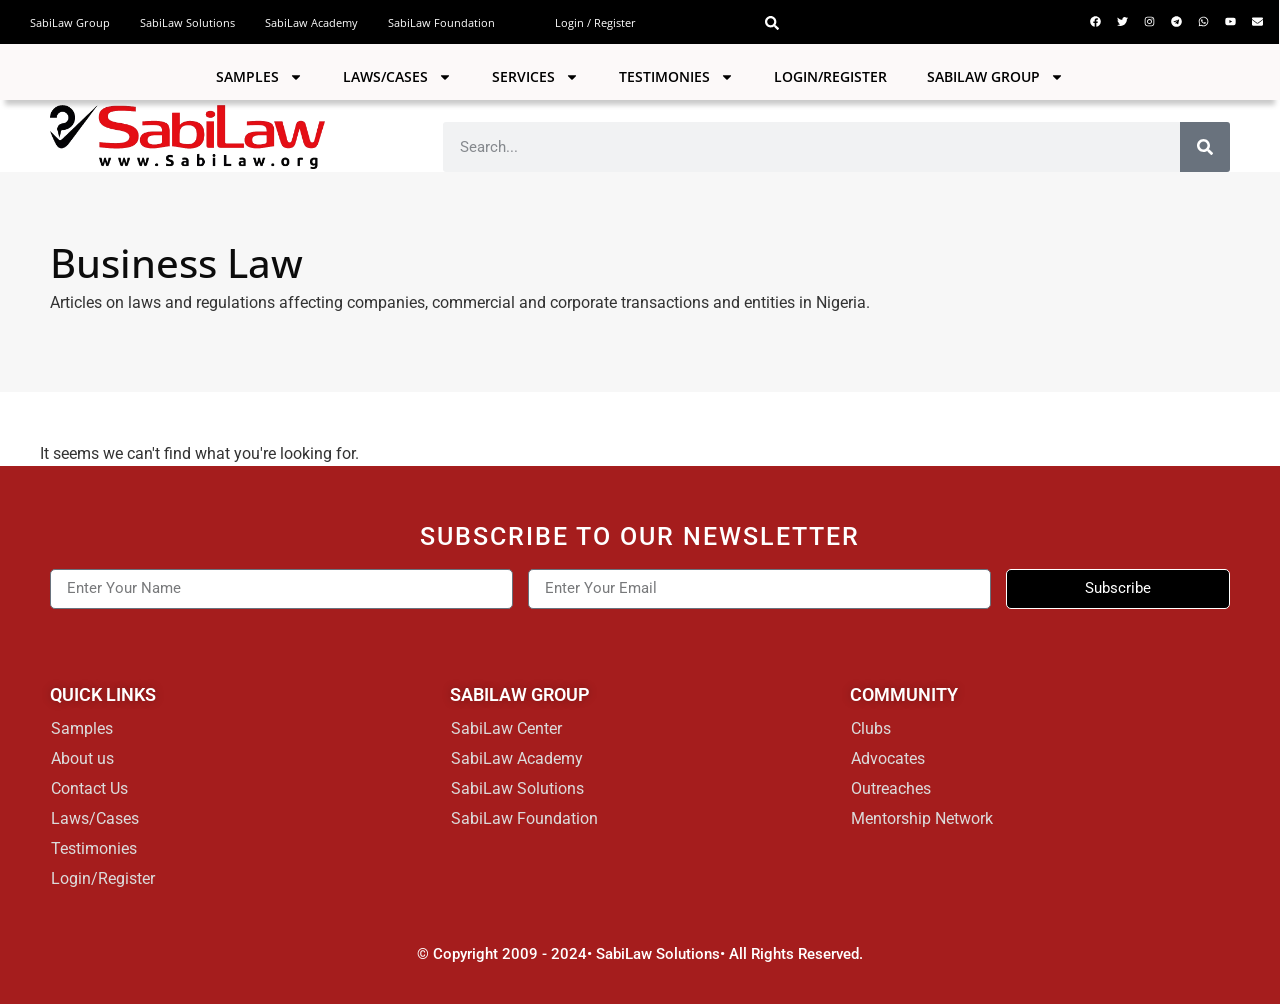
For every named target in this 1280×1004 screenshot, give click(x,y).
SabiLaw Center (506, 728)
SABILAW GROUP (995, 77)
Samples (259, 77)
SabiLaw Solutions (187, 22)
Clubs (871, 728)
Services (535, 77)
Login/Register (830, 76)
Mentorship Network (922, 818)
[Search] (1205, 147)
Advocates (888, 758)
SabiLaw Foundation (441, 22)
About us (82, 758)
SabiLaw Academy (311, 22)
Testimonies (676, 77)
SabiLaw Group (70, 22)
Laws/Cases (397, 77)
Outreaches (891, 788)
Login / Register (595, 22)
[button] (772, 23)
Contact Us (89, 788)
